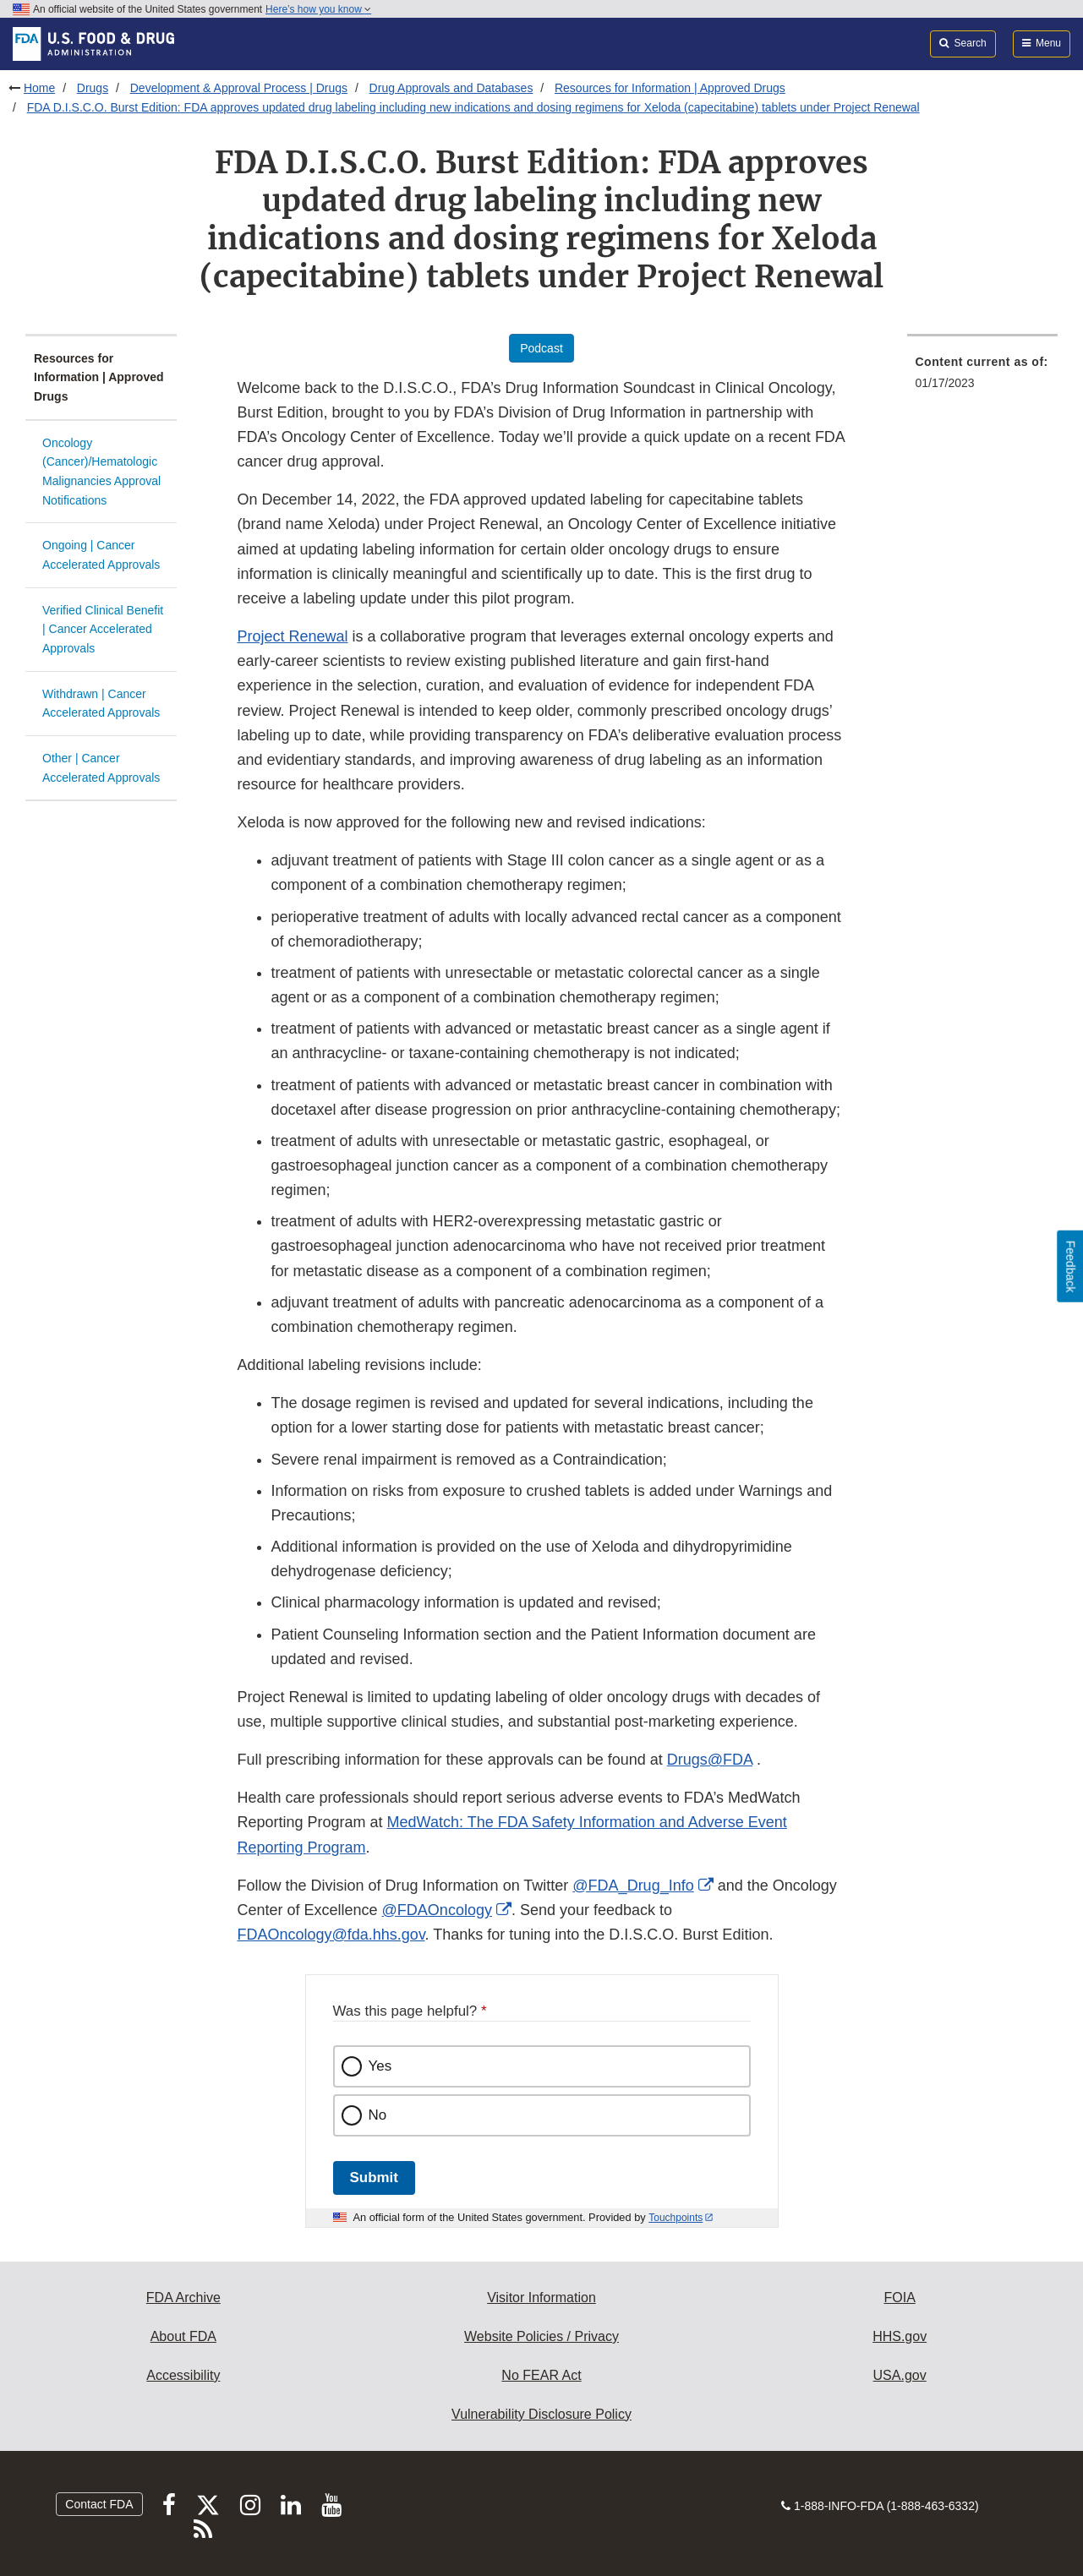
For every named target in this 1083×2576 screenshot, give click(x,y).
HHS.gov (899, 2336)
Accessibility (183, 2375)
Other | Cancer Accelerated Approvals (101, 767)
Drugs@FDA (709, 1759)
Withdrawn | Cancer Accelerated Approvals (101, 703)
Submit (374, 2177)
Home (39, 88)
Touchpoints (675, 2218)
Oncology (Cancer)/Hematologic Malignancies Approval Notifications (101, 471)
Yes (380, 2066)
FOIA (899, 2297)
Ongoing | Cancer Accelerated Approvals (101, 554)
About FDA (183, 2336)
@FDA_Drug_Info (632, 1885)
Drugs (92, 88)
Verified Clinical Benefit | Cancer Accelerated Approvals (102, 629)
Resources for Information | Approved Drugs (670, 88)
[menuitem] (982, 377)
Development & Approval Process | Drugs (238, 88)
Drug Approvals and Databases (451, 88)
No (378, 2115)
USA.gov (900, 2375)
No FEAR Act (541, 2375)
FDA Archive (183, 2297)
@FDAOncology (437, 1910)
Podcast (541, 348)
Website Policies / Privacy (541, 2336)
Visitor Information (541, 2297)
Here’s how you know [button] (318, 9)
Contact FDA (99, 2504)
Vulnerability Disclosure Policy (541, 2414)
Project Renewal (293, 636)
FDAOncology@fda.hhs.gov (331, 1934)
